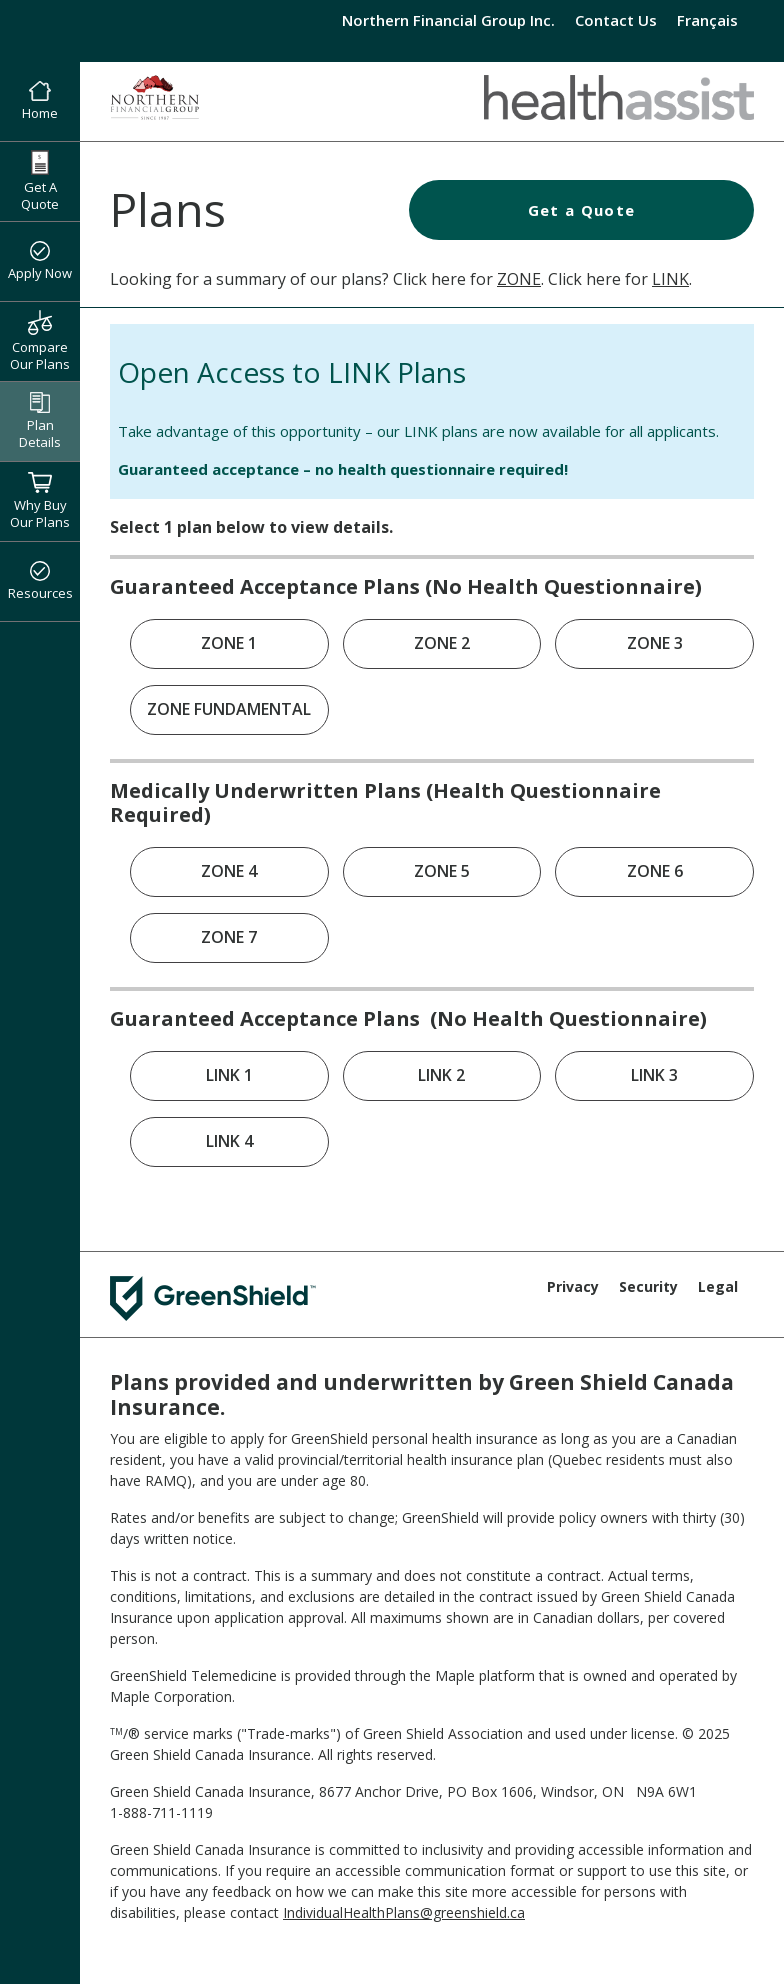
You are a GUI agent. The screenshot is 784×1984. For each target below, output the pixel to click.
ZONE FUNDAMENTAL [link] (229, 709)
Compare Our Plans (40, 341)
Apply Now (40, 262)
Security (648, 1286)
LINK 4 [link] (229, 1141)
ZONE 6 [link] (655, 871)
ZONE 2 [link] (442, 643)
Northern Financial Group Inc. (448, 20)
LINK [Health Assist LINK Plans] (670, 279)
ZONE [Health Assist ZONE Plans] (519, 279)
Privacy (573, 1286)
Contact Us (616, 20)
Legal (718, 1286)
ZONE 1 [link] (229, 643)
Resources (40, 582)
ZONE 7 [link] (229, 937)
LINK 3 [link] (654, 1075)
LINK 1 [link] (229, 1075)
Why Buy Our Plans (40, 501)
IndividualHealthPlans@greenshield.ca (404, 1912)
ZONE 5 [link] (442, 871)
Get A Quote (40, 181)
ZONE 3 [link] (655, 643)
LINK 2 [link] (441, 1075)
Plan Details (40, 421)
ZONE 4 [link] (229, 871)
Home (40, 102)
